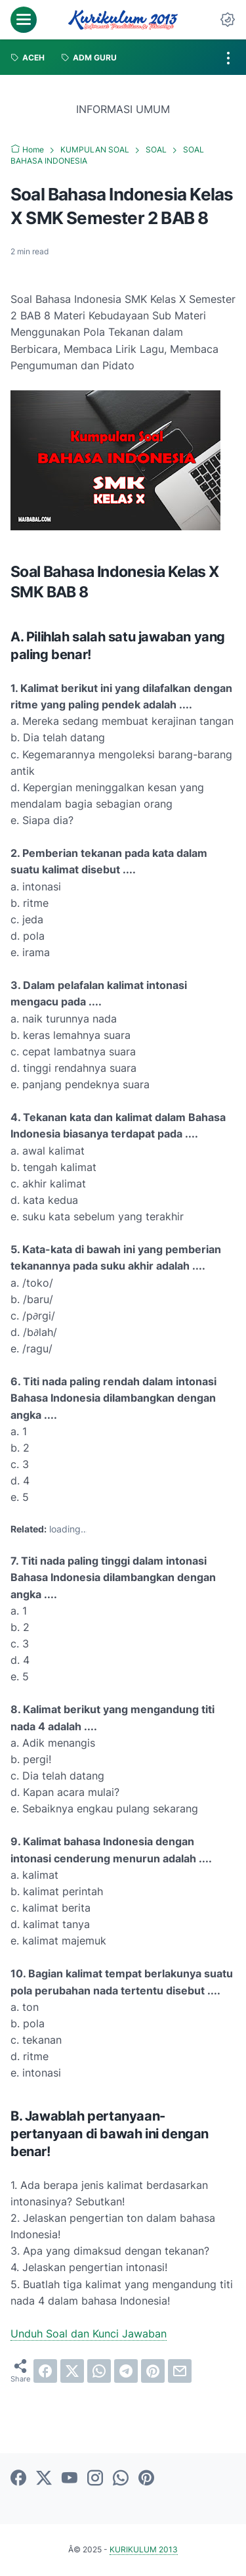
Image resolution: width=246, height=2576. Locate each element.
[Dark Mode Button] (228, 20)
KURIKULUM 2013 (144, 2549)
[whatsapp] (99, 2371)
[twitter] (72, 2371)
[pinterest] (153, 2371)
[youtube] (69, 2478)
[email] (180, 2371)
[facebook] (45, 2371)
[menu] (23, 20)
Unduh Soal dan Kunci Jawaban (88, 2333)
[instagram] (95, 2478)
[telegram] (126, 2371)
